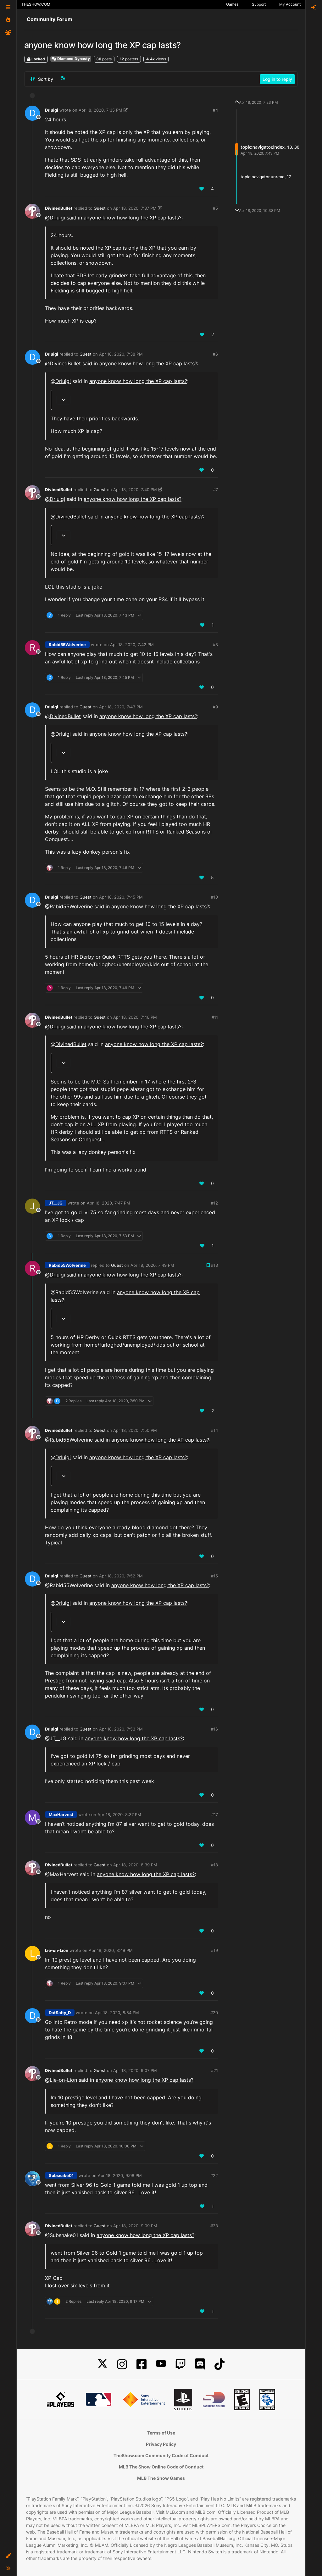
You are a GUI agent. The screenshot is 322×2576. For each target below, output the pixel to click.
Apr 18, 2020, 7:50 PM (135, 1430)
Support (259, 4)
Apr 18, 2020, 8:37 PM (119, 1814)
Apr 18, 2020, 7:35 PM (100, 110)
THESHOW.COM (35, 4)
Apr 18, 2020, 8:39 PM (135, 1864)
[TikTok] (219, 2364)
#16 (214, 1728)
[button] (8, 2556)
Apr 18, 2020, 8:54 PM (117, 2012)
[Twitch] (180, 2364)
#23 (214, 2225)
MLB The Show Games (161, 2478)
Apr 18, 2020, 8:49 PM (111, 1950)
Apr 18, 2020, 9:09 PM (135, 2225)
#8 (215, 644)
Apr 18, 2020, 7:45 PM (121, 897)
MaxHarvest (61, 1814)
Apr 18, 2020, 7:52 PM (121, 1575)
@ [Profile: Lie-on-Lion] (61, 2080)
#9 (215, 706)
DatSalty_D (60, 2012)
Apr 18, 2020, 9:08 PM (120, 2175)
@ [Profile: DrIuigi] (55, 217)
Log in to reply (277, 79)
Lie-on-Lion (56, 1950)
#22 (214, 2175)
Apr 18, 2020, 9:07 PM (135, 2070)
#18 (214, 1864)
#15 (214, 1575)
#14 (214, 1430)
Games (232, 4)
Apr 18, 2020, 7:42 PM (132, 644)
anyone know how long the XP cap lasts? (132, 217)
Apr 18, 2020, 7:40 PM (135, 489)
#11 (215, 1017)
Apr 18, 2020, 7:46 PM (135, 1017)
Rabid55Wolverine (67, 644)
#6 (215, 354)
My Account (290, 4)
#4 (215, 110)
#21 (214, 2070)
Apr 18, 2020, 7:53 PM (121, 1728)
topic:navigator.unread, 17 (266, 176)
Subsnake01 (61, 2175)
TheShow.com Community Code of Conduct (161, 2455)
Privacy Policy (161, 2444)
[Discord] (200, 2364)
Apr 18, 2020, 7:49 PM (152, 1265)
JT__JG (56, 1202)
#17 (214, 1814)
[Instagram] (122, 2364)
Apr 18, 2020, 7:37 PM (135, 208)
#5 (215, 208)
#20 (214, 2012)
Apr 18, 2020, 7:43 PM (121, 706)
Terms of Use (161, 2432)
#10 (214, 897)
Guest (100, 208)
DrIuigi (51, 110)
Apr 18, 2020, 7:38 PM (121, 354)
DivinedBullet (58, 208)
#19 (214, 1950)
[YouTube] (161, 2364)
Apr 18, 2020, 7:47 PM (108, 1202)
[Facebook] (141, 2364)
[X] (102, 2364)
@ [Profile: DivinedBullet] (63, 363)
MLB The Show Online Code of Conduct (161, 2466)
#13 (214, 1265)
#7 (215, 489)
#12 (214, 1202)
